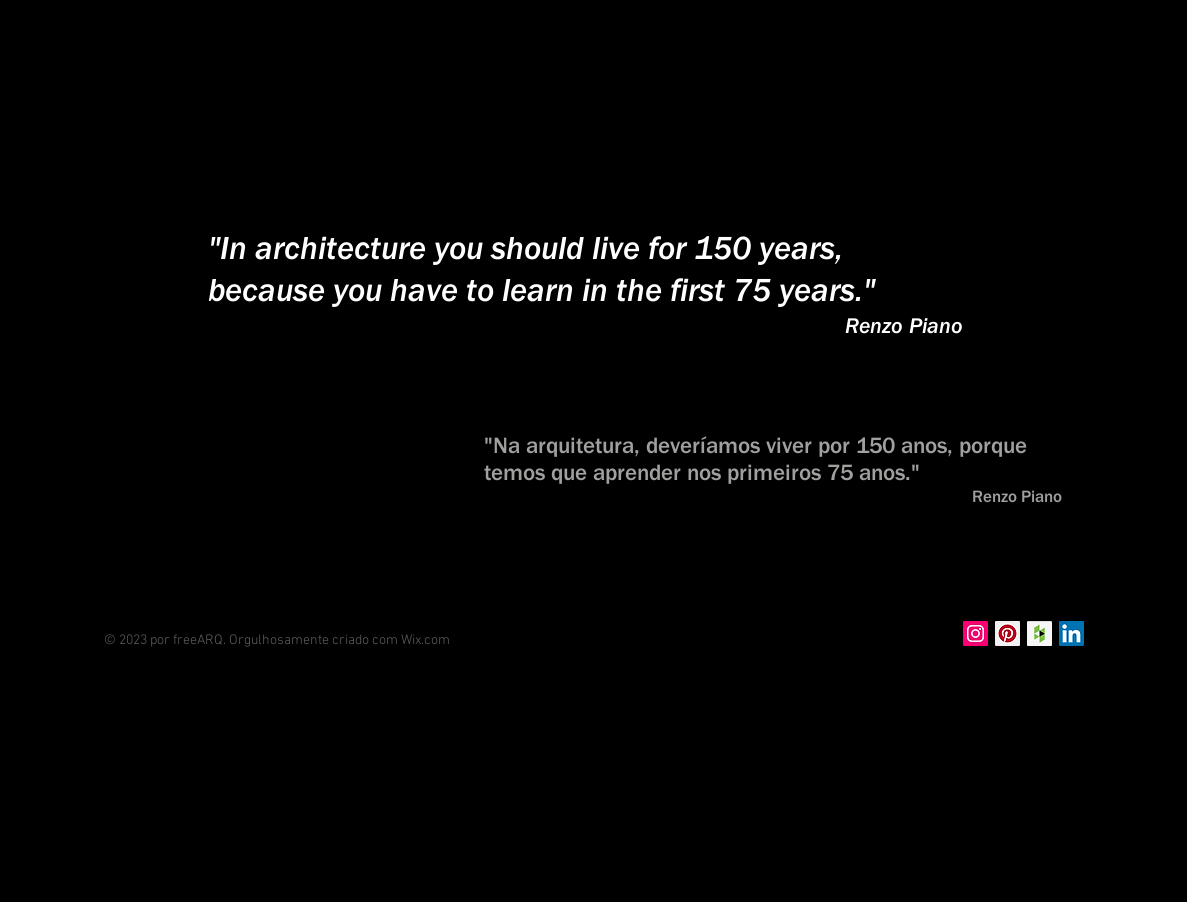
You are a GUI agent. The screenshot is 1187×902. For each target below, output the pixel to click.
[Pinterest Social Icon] (1007, 633)
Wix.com (425, 640)
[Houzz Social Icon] (1039, 633)
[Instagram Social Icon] (975, 633)
